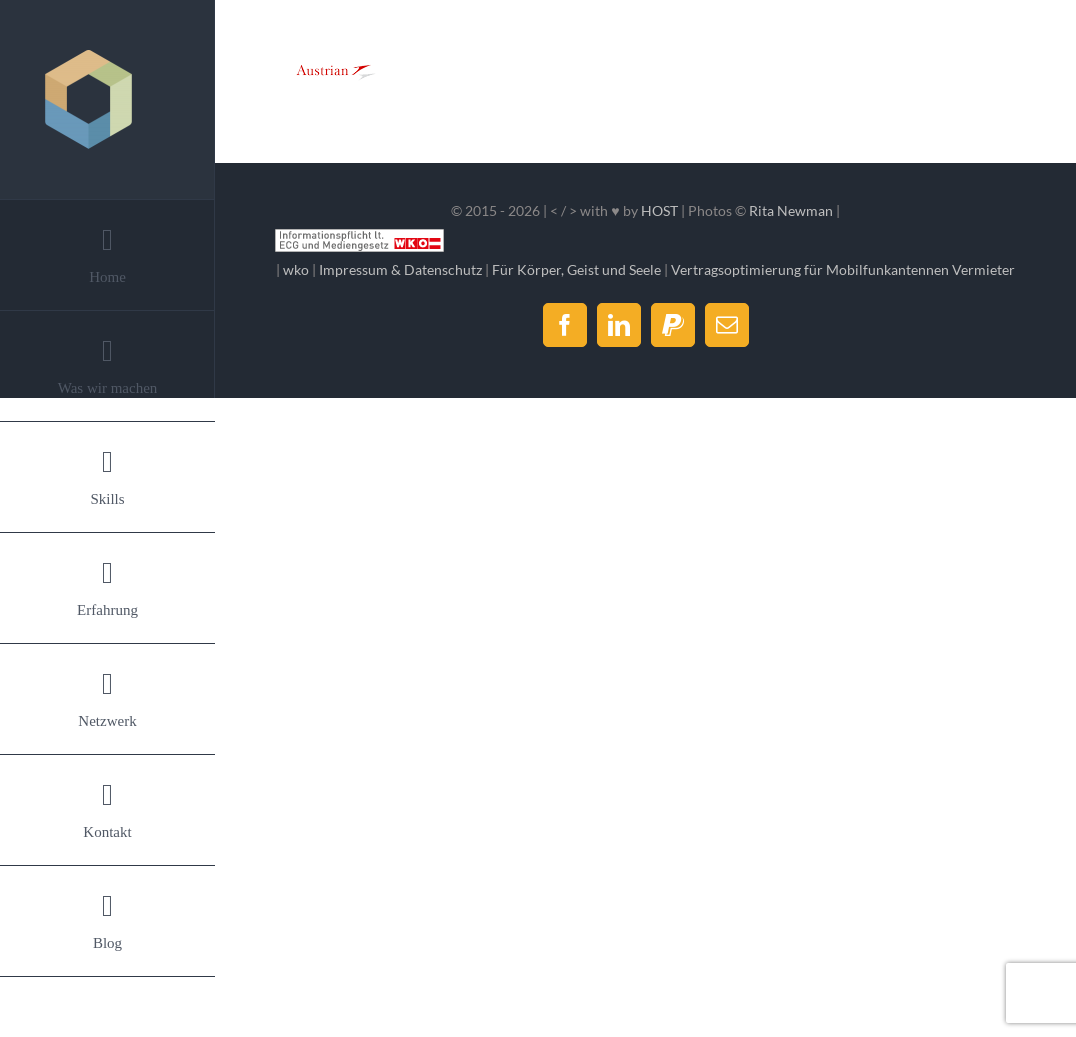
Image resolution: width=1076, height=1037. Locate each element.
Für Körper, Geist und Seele (576, 269)
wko (296, 269)
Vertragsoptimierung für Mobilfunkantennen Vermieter (843, 269)
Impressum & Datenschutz (400, 269)
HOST (659, 210)
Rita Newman (791, 210)
